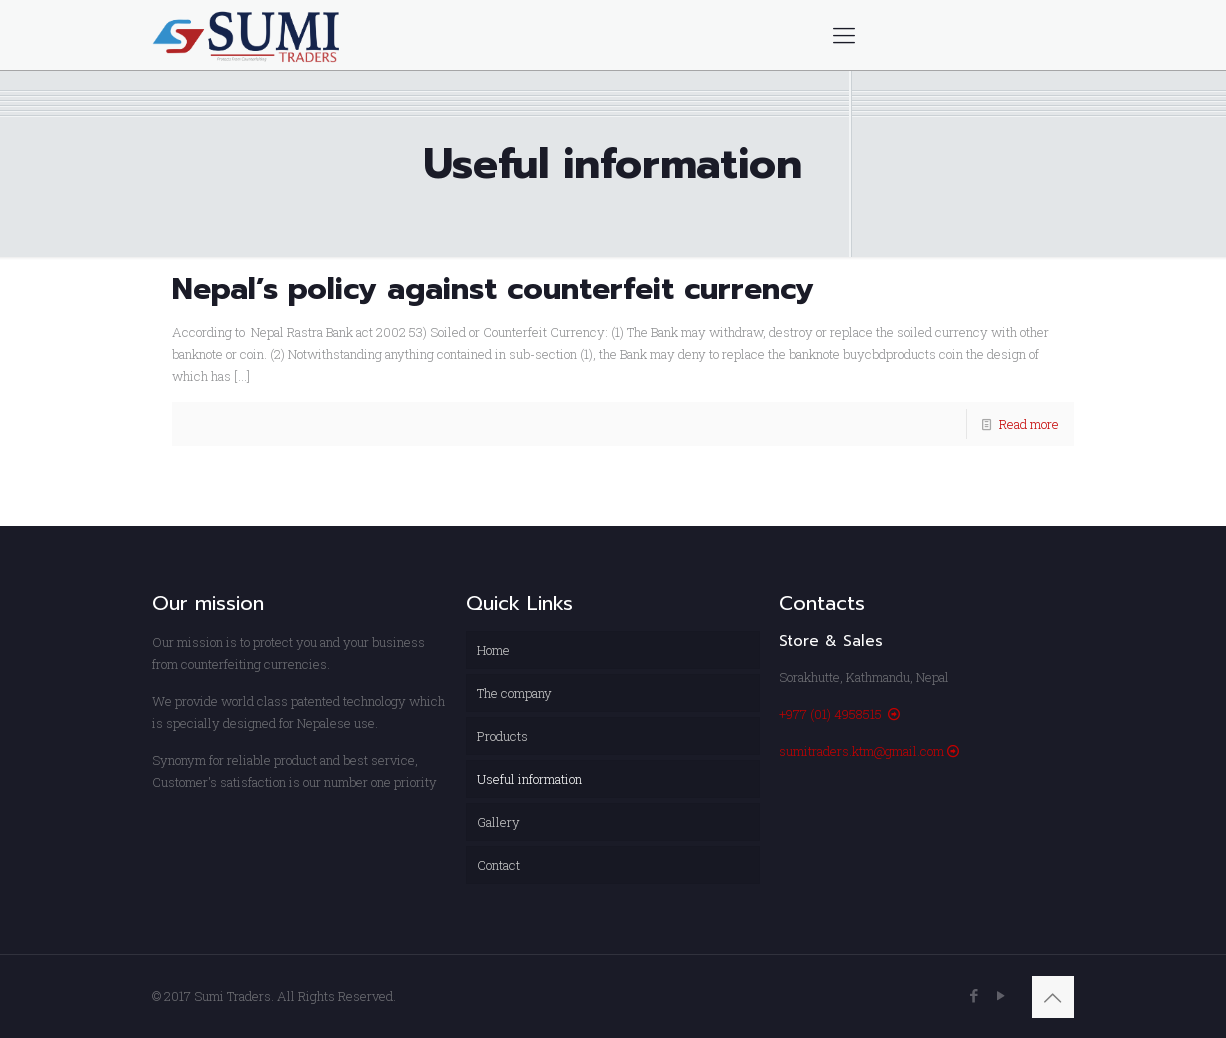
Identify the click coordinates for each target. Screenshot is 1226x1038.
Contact (498, 865)
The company (514, 693)
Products (502, 736)
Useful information (529, 779)
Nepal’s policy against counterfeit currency (493, 289)
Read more (1029, 424)
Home (493, 650)
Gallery (498, 822)
